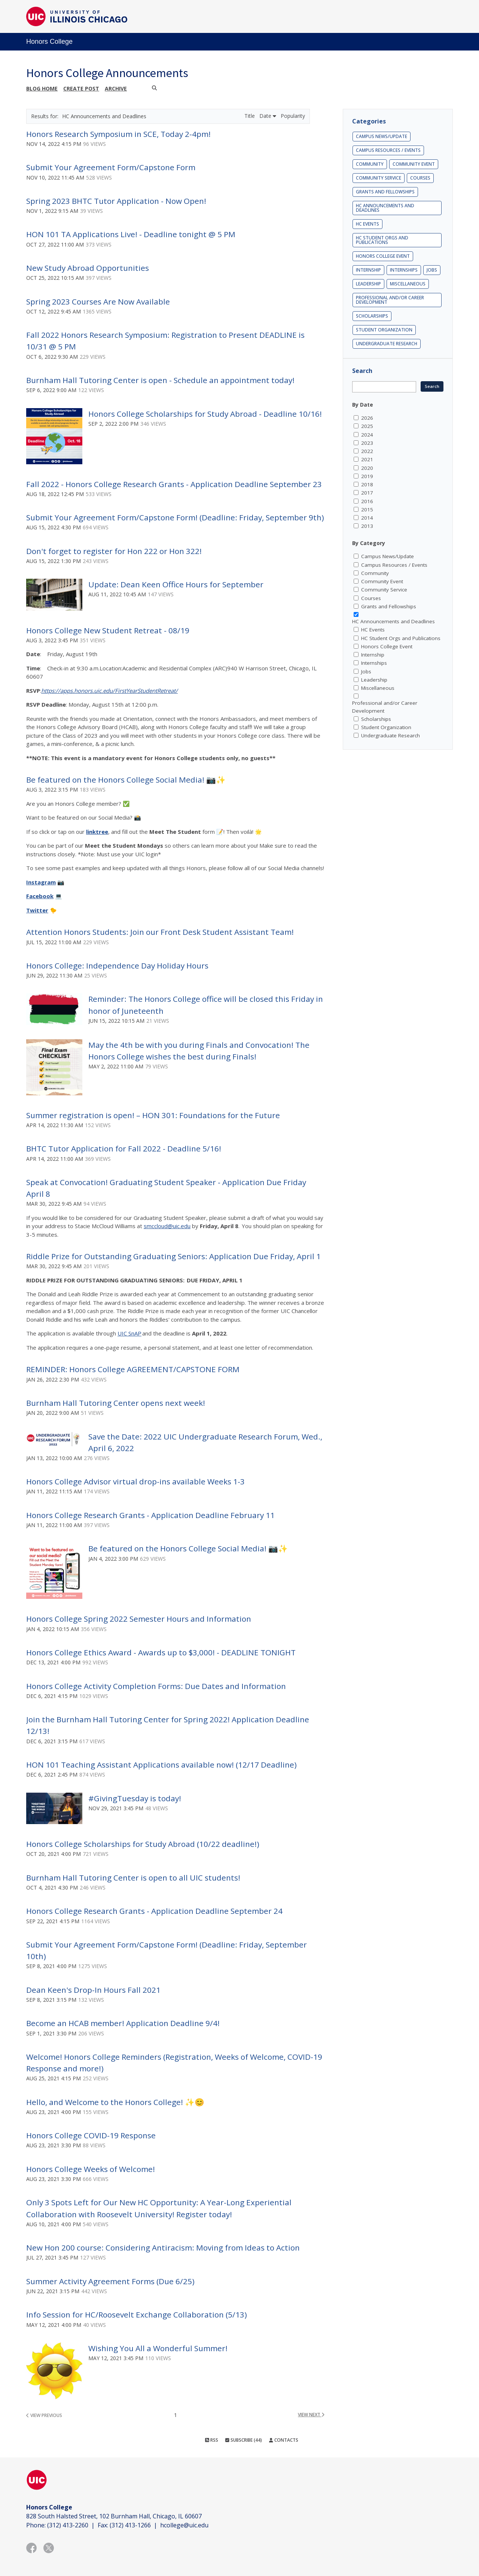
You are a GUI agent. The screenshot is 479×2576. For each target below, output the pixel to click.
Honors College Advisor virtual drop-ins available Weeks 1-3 (135, 1481)
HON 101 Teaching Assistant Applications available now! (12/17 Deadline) (161, 1764)
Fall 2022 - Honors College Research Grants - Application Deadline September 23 (174, 484)
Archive (116, 88)
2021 (367, 459)
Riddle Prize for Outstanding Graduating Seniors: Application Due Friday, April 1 (173, 1256)
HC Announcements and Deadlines (385, 207)
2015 (367, 509)
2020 (367, 468)
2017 (367, 492)
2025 (367, 426)
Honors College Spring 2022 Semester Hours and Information (138, 1618)
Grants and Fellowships (385, 192)
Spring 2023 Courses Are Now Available (98, 301)
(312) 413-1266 (130, 2525)
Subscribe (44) (243, 2440)
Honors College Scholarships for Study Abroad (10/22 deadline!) (142, 1844)
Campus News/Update (381, 136)
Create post (81, 88)
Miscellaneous (407, 284)
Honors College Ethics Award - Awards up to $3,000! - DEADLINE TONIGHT (161, 1652)
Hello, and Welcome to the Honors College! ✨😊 (115, 2102)
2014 (367, 517)
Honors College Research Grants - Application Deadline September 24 (154, 1911)
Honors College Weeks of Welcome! (90, 2169)
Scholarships (372, 316)
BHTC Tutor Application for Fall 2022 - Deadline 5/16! (123, 1148)
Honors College (49, 41)
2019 (367, 476)
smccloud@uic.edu (167, 1226)
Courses (420, 178)
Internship (368, 270)
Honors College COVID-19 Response (91, 2135)
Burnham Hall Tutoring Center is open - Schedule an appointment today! (160, 380)
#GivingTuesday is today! (134, 1798)
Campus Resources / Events (388, 150)
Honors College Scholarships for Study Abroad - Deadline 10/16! (205, 414)
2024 (367, 434)
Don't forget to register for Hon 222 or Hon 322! (114, 551)
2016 (367, 501)
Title (250, 115)
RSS (211, 2440)
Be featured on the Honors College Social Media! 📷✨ (126, 779)
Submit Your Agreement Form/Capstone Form (110, 167)
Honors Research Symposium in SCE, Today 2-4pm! (118, 134)
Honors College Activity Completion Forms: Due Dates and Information (156, 1686)
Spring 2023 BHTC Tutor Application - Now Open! (116, 201)
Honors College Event (383, 256)
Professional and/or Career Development (390, 299)
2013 (367, 526)
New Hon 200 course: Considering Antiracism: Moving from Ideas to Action (163, 2247)
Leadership (368, 284)
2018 (367, 484)
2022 (367, 451)
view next (311, 2414)
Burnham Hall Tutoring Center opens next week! (115, 1403)
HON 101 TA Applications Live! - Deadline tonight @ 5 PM (130, 234)
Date (267, 115)
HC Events (367, 224)
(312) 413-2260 (67, 2525)
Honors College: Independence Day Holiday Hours (117, 965)
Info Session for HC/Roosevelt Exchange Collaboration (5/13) (136, 2314)
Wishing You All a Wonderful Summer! (158, 2348)
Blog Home (42, 88)
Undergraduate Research (386, 343)
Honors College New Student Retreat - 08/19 (107, 630)
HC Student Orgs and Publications (382, 240)
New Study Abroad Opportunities (87, 268)
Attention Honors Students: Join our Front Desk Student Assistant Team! (160, 932)
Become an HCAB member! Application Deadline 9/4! (123, 2023)
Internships (404, 270)
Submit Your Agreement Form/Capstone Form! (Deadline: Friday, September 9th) (175, 517)
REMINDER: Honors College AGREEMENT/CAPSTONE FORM (133, 1369)
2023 (367, 443)
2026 (367, 417)
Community (370, 164)
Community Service (378, 178)
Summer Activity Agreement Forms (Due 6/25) (110, 2281)
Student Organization (384, 330)
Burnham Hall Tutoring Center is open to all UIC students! (133, 1877)
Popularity (293, 115)
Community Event (414, 164)
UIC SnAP (129, 1333)
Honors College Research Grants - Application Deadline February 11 (150, 1515)
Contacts (283, 2440)
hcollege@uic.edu (184, 2525)
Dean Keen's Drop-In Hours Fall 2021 (93, 1990)
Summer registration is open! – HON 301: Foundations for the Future (153, 1115)
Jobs (432, 270)
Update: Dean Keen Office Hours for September (175, 584)
